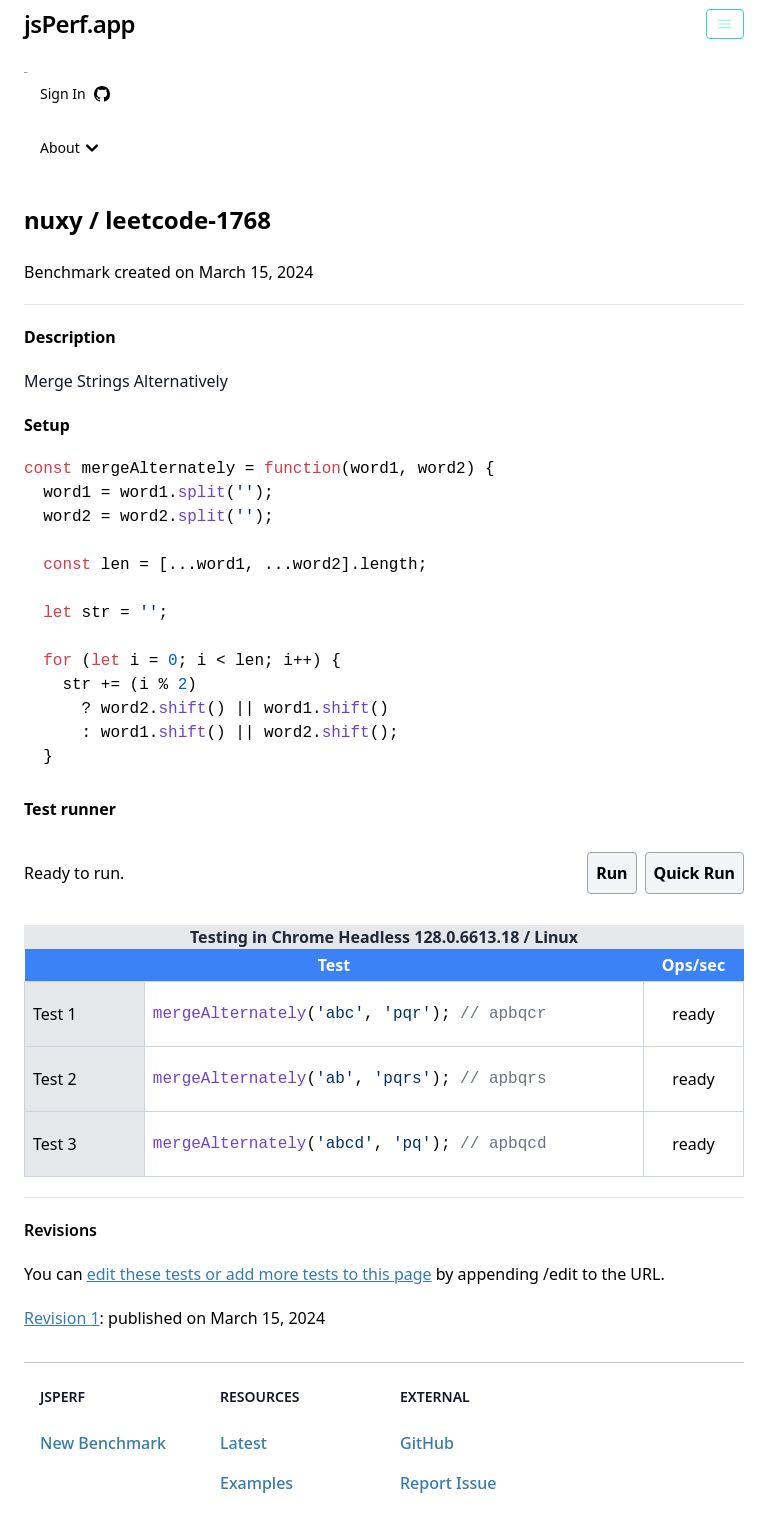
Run (611, 873)
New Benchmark (103, 1443)
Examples (256, 1483)
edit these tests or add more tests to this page (259, 1274)
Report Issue (448, 1483)
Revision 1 (62, 1318)
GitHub (427, 1443)
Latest (243, 1443)
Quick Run (694, 873)
